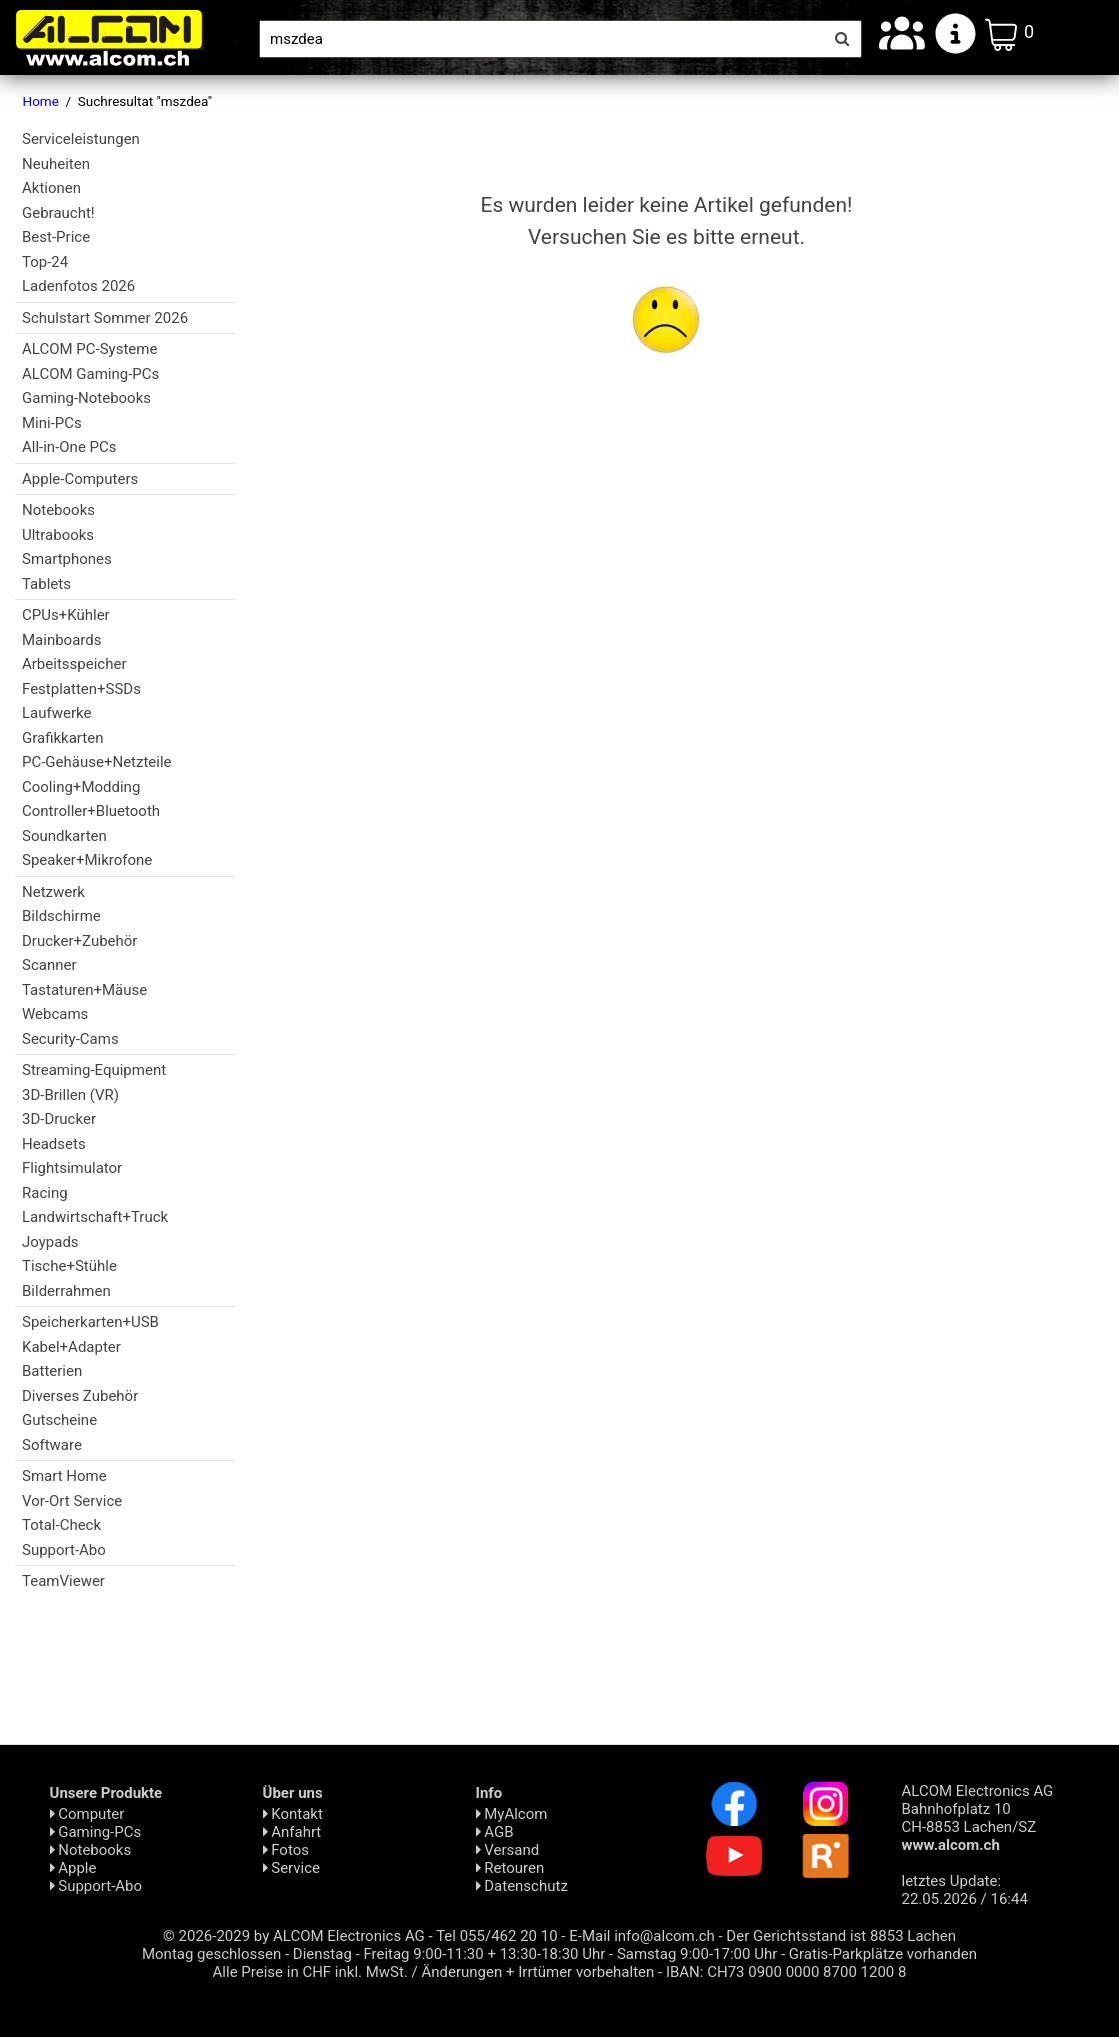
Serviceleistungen (81, 139)
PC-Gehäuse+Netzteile (97, 762)
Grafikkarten (62, 738)
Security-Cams (70, 1039)
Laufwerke (56, 713)
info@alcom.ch (664, 1936)
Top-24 (45, 262)
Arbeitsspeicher (74, 664)
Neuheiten (56, 164)
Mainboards (61, 640)
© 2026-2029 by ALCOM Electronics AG (294, 1936)
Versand (508, 1850)
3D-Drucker (59, 1119)
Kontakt (293, 1814)
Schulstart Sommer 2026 (105, 318)
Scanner (49, 965)
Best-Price (56, 237)
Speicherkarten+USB (90, 1322)
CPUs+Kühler (66, 615)
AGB (495, 1832)
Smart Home (64, 1476)
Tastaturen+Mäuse (84, 990)
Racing (45, 1193)
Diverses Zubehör (80, 1396)
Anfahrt (292, 1832)
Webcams (55, 1014)
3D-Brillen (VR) (70, 1095)
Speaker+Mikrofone (87, 860)
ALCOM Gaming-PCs (90, 374)
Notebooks (58, 510)
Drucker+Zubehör (79, 941)
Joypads (50, 1242)
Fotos (286, 1850)
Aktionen (51, 188)
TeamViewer (63, 1581)
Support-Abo (64, 1550)
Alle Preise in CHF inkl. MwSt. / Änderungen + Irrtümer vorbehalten (434, 1972)
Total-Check (61, 1525)
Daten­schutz (522, 1886)
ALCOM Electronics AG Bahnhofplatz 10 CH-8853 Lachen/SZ (978, 1818)
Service (292, 1868)
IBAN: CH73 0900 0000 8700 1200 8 (786, 1972)
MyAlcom (512, 1814)
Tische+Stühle (69, 1266)
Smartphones (67, 559)
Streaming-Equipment (94, 1070)
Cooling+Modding (81, 787)
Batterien (52, 1371)
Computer (87, 1814)
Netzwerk (53, 892)
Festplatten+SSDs (81, 689)
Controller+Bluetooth (91, 811)
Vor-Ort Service (72, 1501)
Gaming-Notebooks (86, 398)
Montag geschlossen (211, 1954)
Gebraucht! (58, 213)
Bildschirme (61, 916)
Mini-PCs (52, 423)
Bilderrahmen (66, 1291)
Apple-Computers (80, 479)
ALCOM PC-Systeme (89, 349)
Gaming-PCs (96, 1832)
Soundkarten (64, 836)
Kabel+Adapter (71, 1347)
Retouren (510, 1868)
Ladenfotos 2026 (78, 286)
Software (52, 1445)
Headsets (54, 1144)
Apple (73, 1868)
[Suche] (541, 39)
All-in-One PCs (69, 447)
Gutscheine (59, 1420)
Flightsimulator (72, 1168)
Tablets (46, 584)
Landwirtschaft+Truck (95, 1217)
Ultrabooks (58, 535)
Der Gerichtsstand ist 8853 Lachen (841, 1936)
